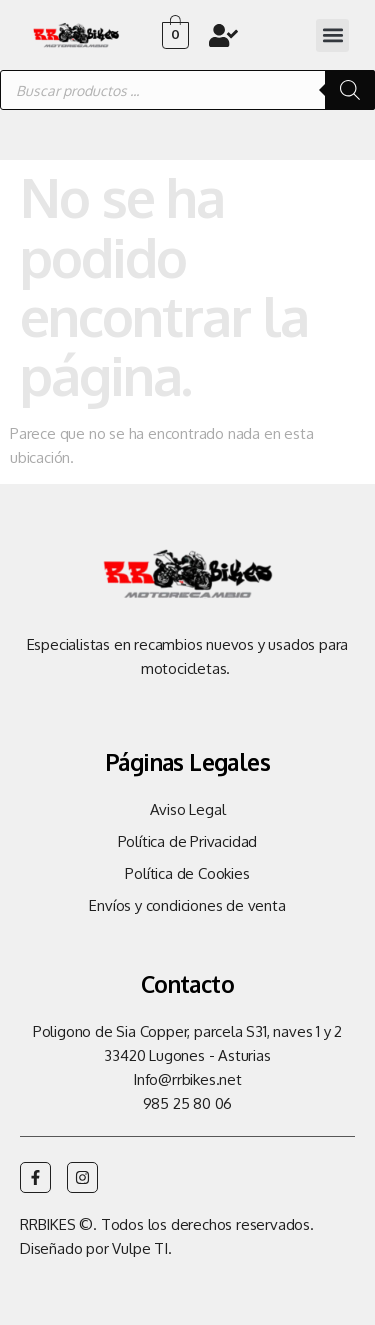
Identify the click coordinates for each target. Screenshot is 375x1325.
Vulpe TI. (141, 1248)
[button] (332, 35)
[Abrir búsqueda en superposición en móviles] (187, 90)
